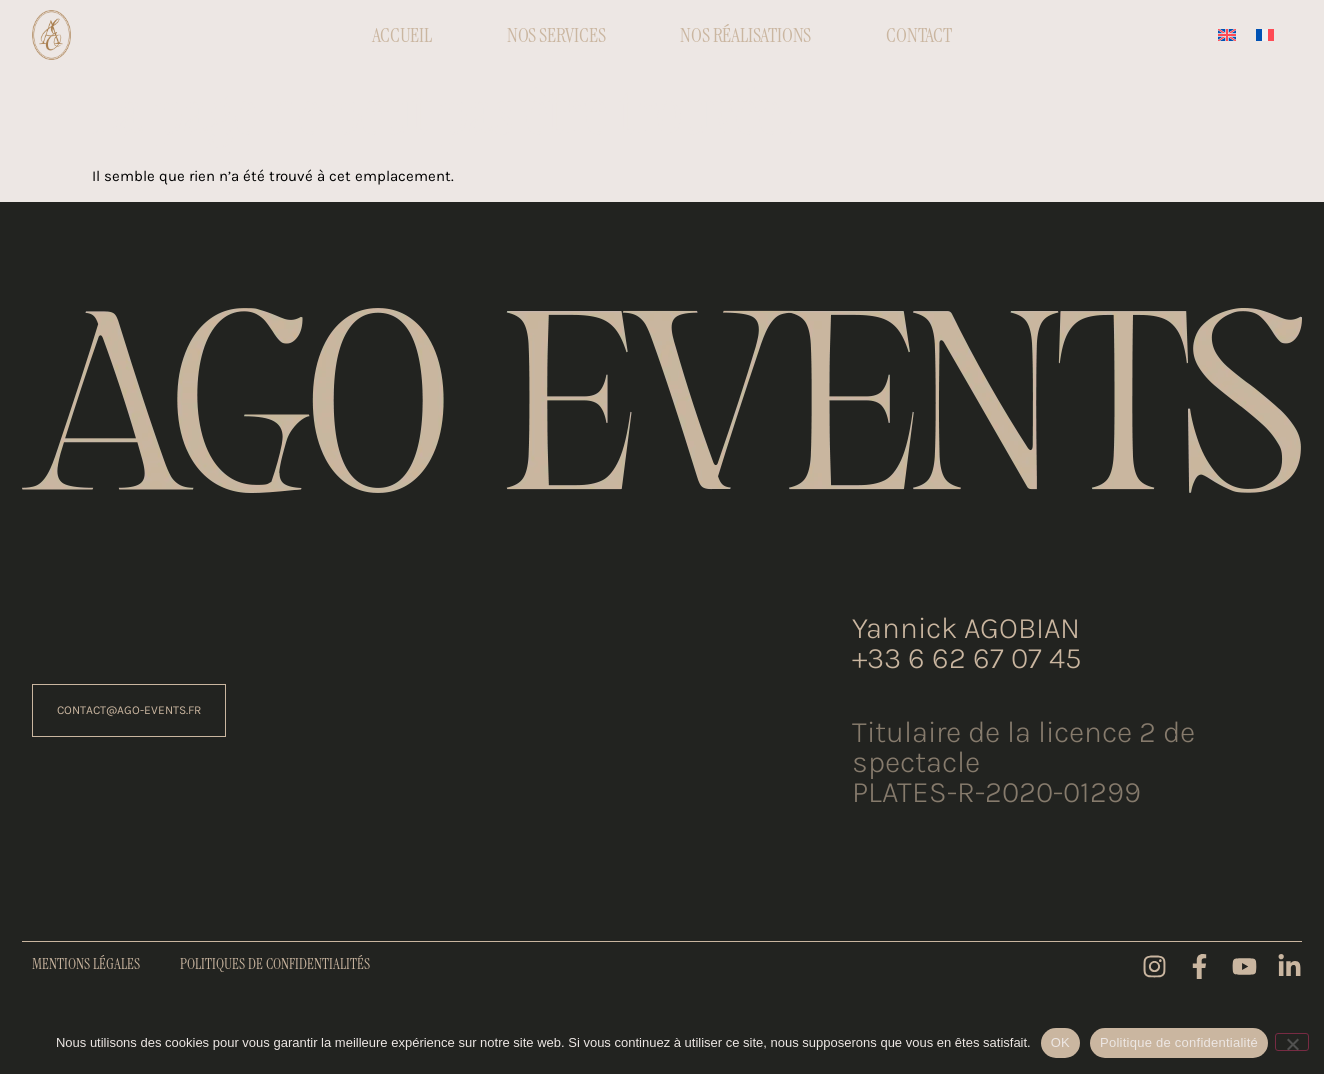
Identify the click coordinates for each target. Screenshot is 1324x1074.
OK (1060, 1042)
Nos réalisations (745, 35)
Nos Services (556, 35)
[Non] (1292, 1042)
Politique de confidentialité (1179, 1042)
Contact (919, 35)
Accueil (402, 35)
